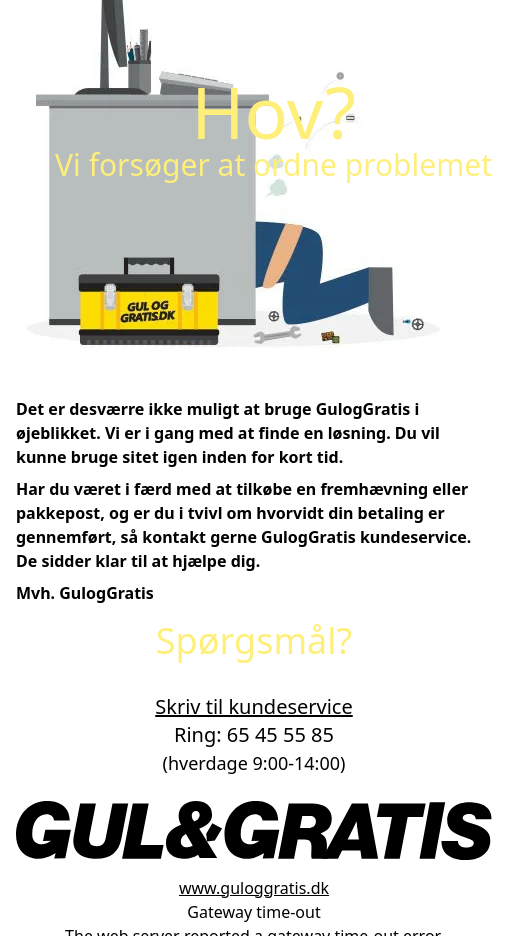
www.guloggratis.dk (254, 888)
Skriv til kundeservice (253, 706)
